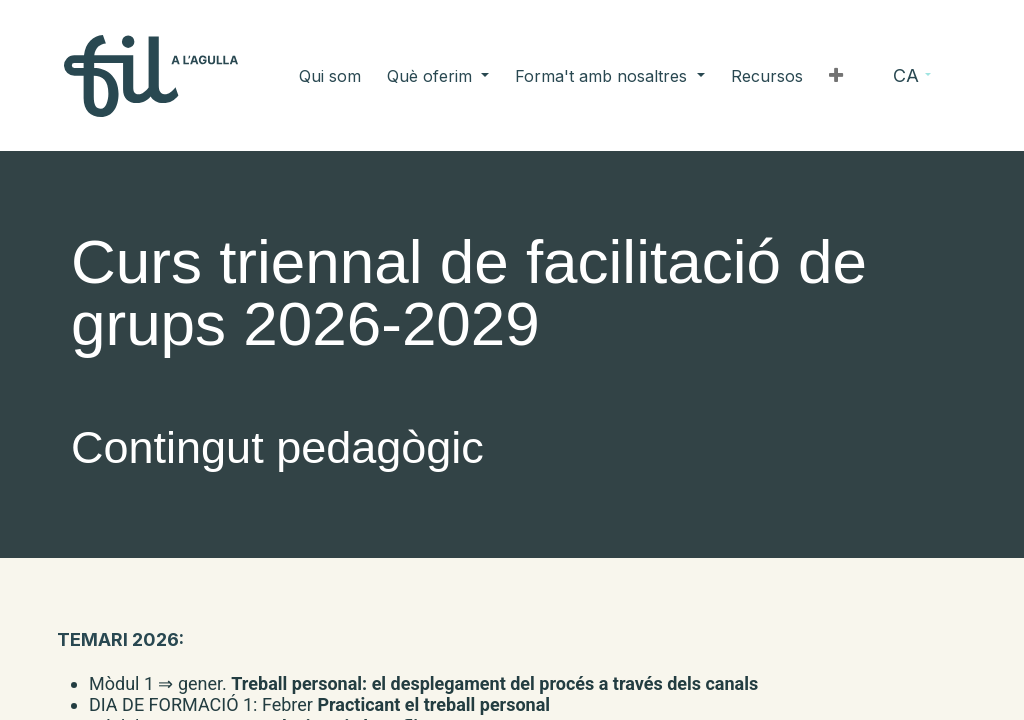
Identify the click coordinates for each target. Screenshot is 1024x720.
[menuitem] (379, 76)
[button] (787, 76)
